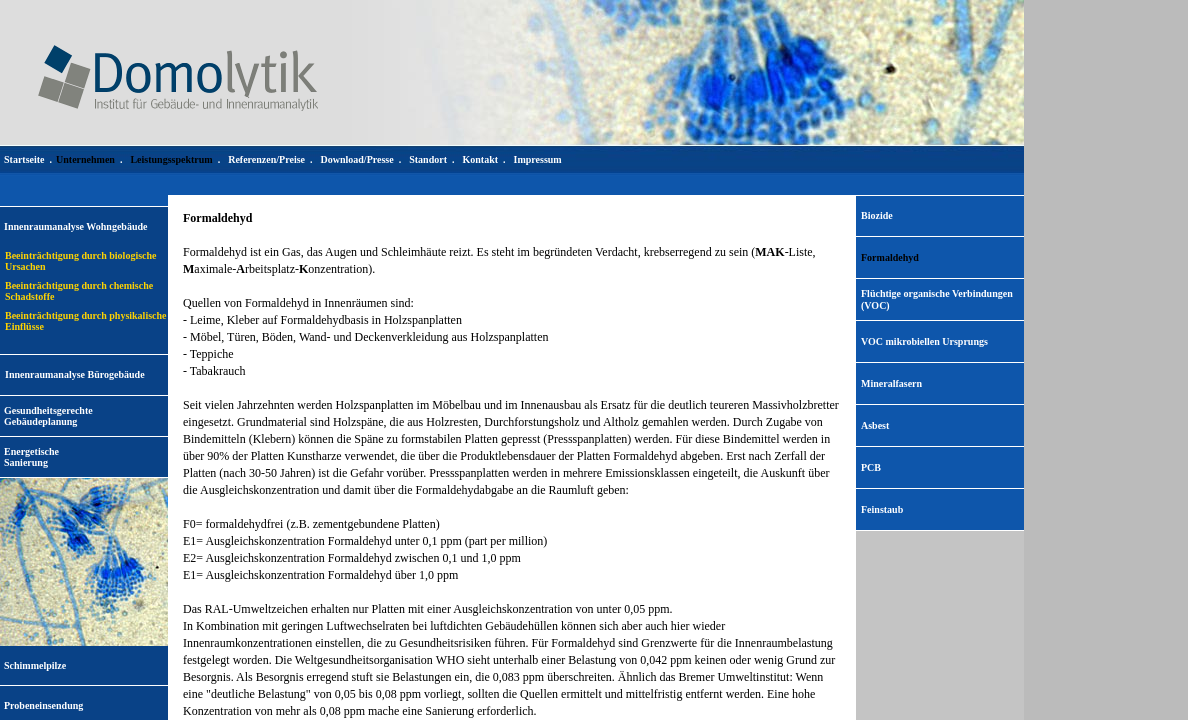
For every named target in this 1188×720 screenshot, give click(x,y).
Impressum (538, 159)
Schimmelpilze (35, 665)
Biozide (877, 215)
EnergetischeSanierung (31, 457)
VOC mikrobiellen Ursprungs (924, 341)
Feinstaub (882, 509)
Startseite (24, 159)
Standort (428, 159)
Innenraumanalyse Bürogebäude (75, 374)
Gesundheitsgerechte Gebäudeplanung (48, 416)
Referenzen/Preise (266, 159)
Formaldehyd (890, 257)
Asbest (875, 425)
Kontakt (480, 159)
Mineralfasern (891, 383)
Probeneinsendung (43, 705)
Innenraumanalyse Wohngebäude (75, 226)
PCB (871, 467)
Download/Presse (357, 159)
